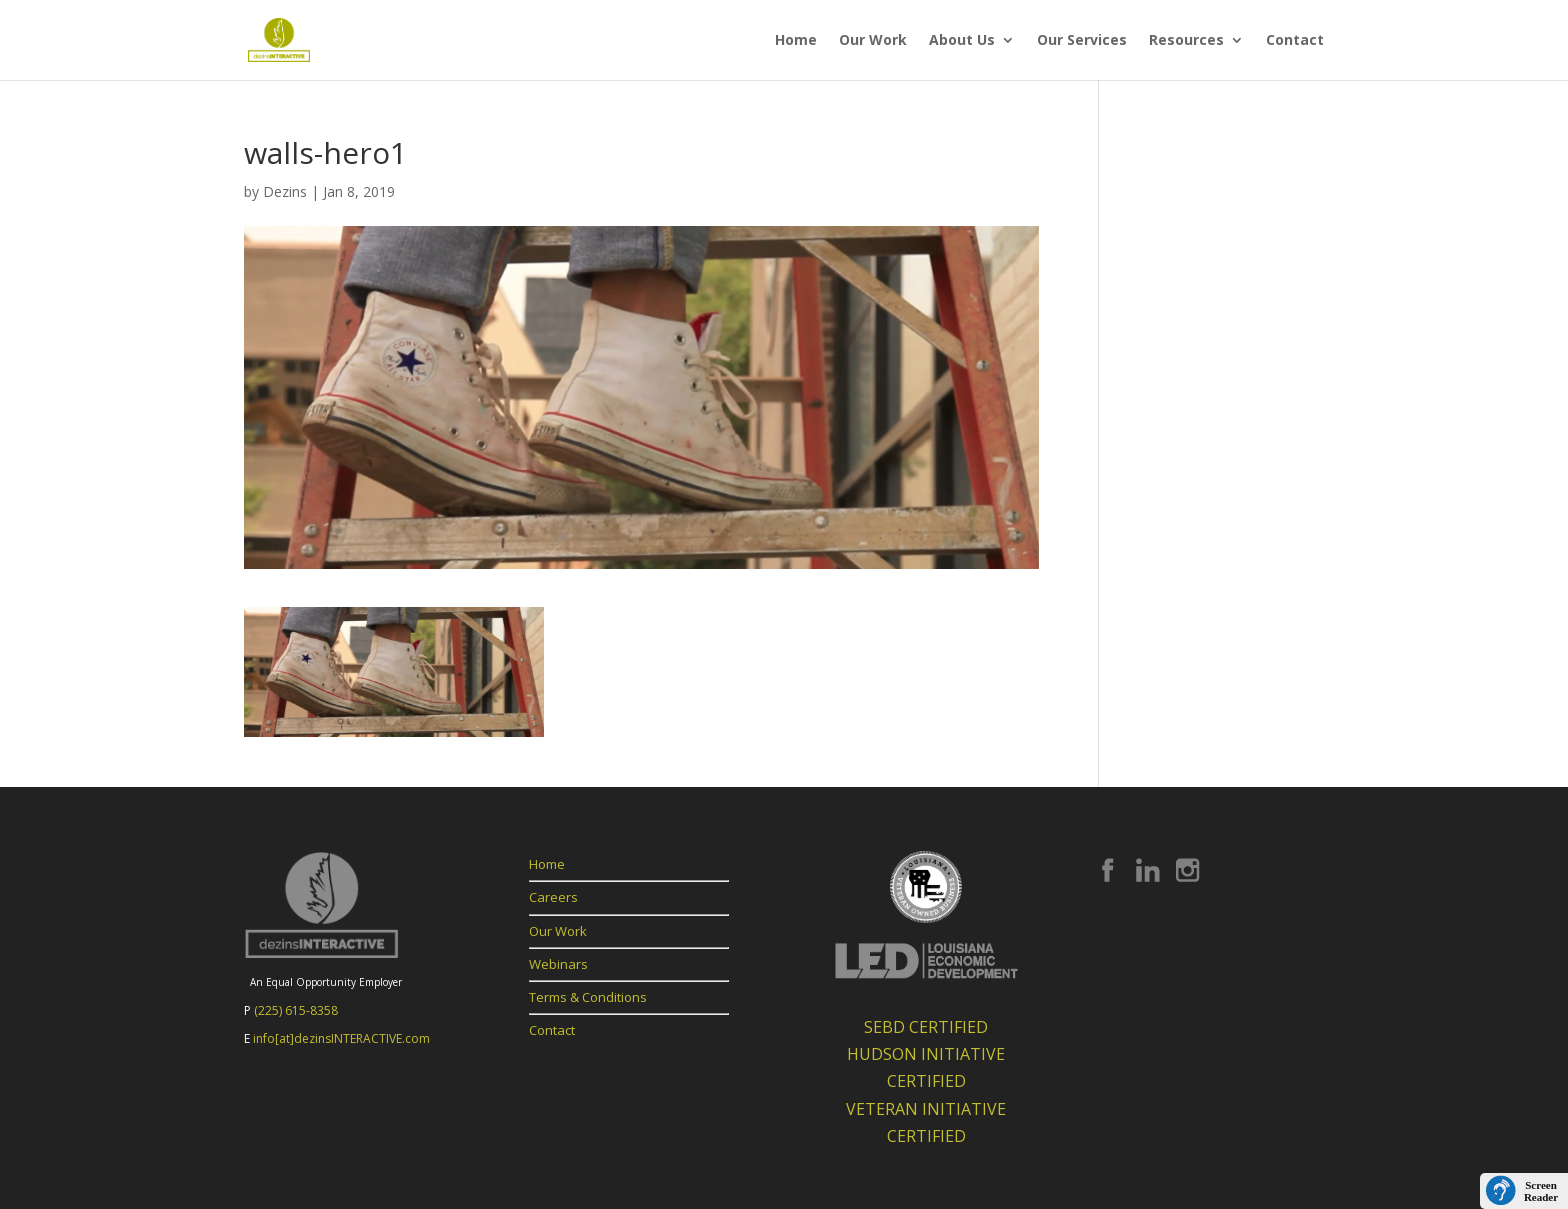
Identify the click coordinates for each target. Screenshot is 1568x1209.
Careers (553, 897)
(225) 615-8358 (296, 1010)
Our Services (1082, 41)
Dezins (285, 191)
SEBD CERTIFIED (926, 1027)
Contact (1295, 41)
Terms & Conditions (588, 997)
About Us (962, 41)
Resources (1186, 41)
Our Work (873, 41)
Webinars (558, 964)
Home (796, 41)
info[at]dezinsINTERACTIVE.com (341, 1038)
